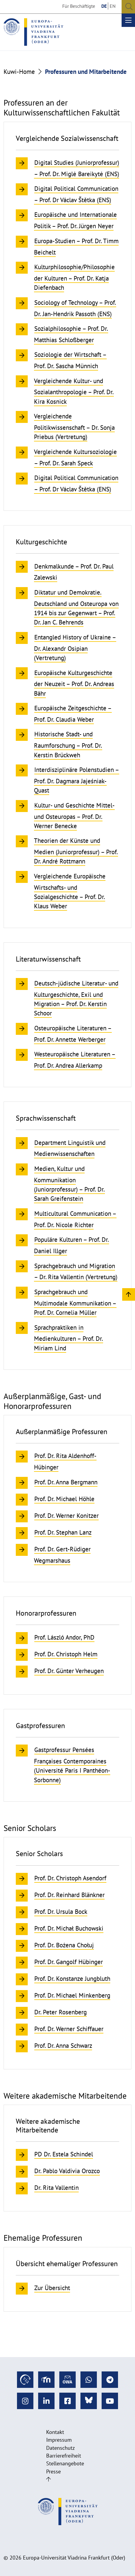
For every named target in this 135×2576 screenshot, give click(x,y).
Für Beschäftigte (78, 6)
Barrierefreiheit (63, 2455)
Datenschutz (60, 2447)
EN (113, 6)
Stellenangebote (65, 2463)
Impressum (59, 2439)
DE (104, 6)
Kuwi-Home (19, 72)
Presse (53, 2471)
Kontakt (55, 2432)
